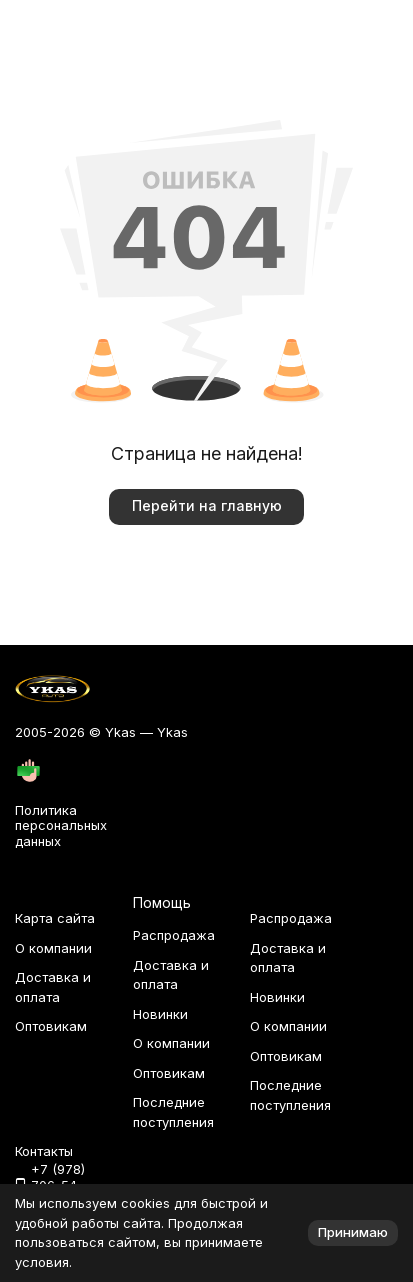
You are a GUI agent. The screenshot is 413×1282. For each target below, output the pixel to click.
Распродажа (174, 935)
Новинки (160, 1014)
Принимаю (353, 1232)
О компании (53, 948)
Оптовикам (51, 1026)
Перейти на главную (207, 505)
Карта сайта (55, 918)
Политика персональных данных (61, 825)
